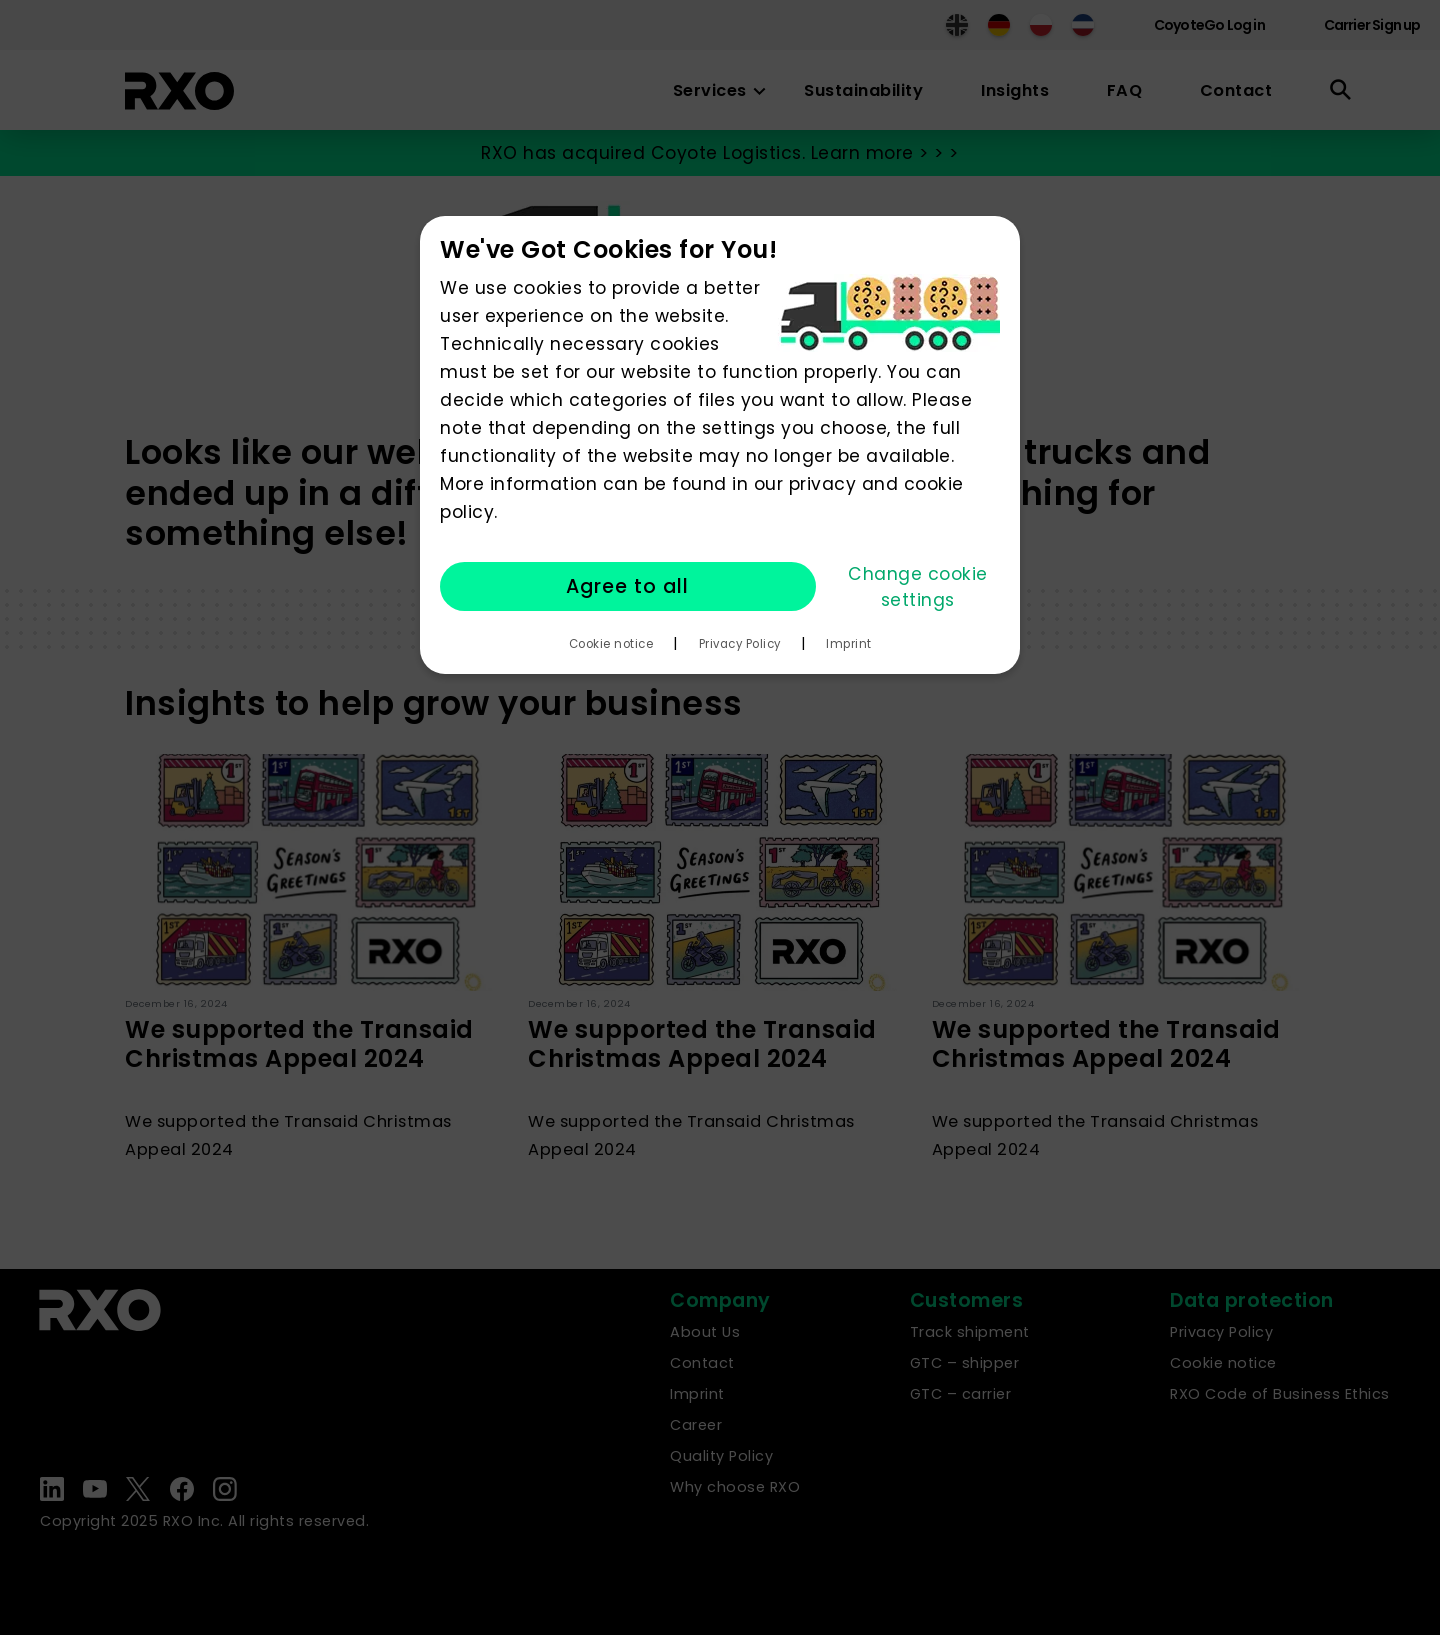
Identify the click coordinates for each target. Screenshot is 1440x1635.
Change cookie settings (918, 587)
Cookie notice (611, 644)
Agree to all (627, 586)
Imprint (849, 644)
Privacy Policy (740, 644)
